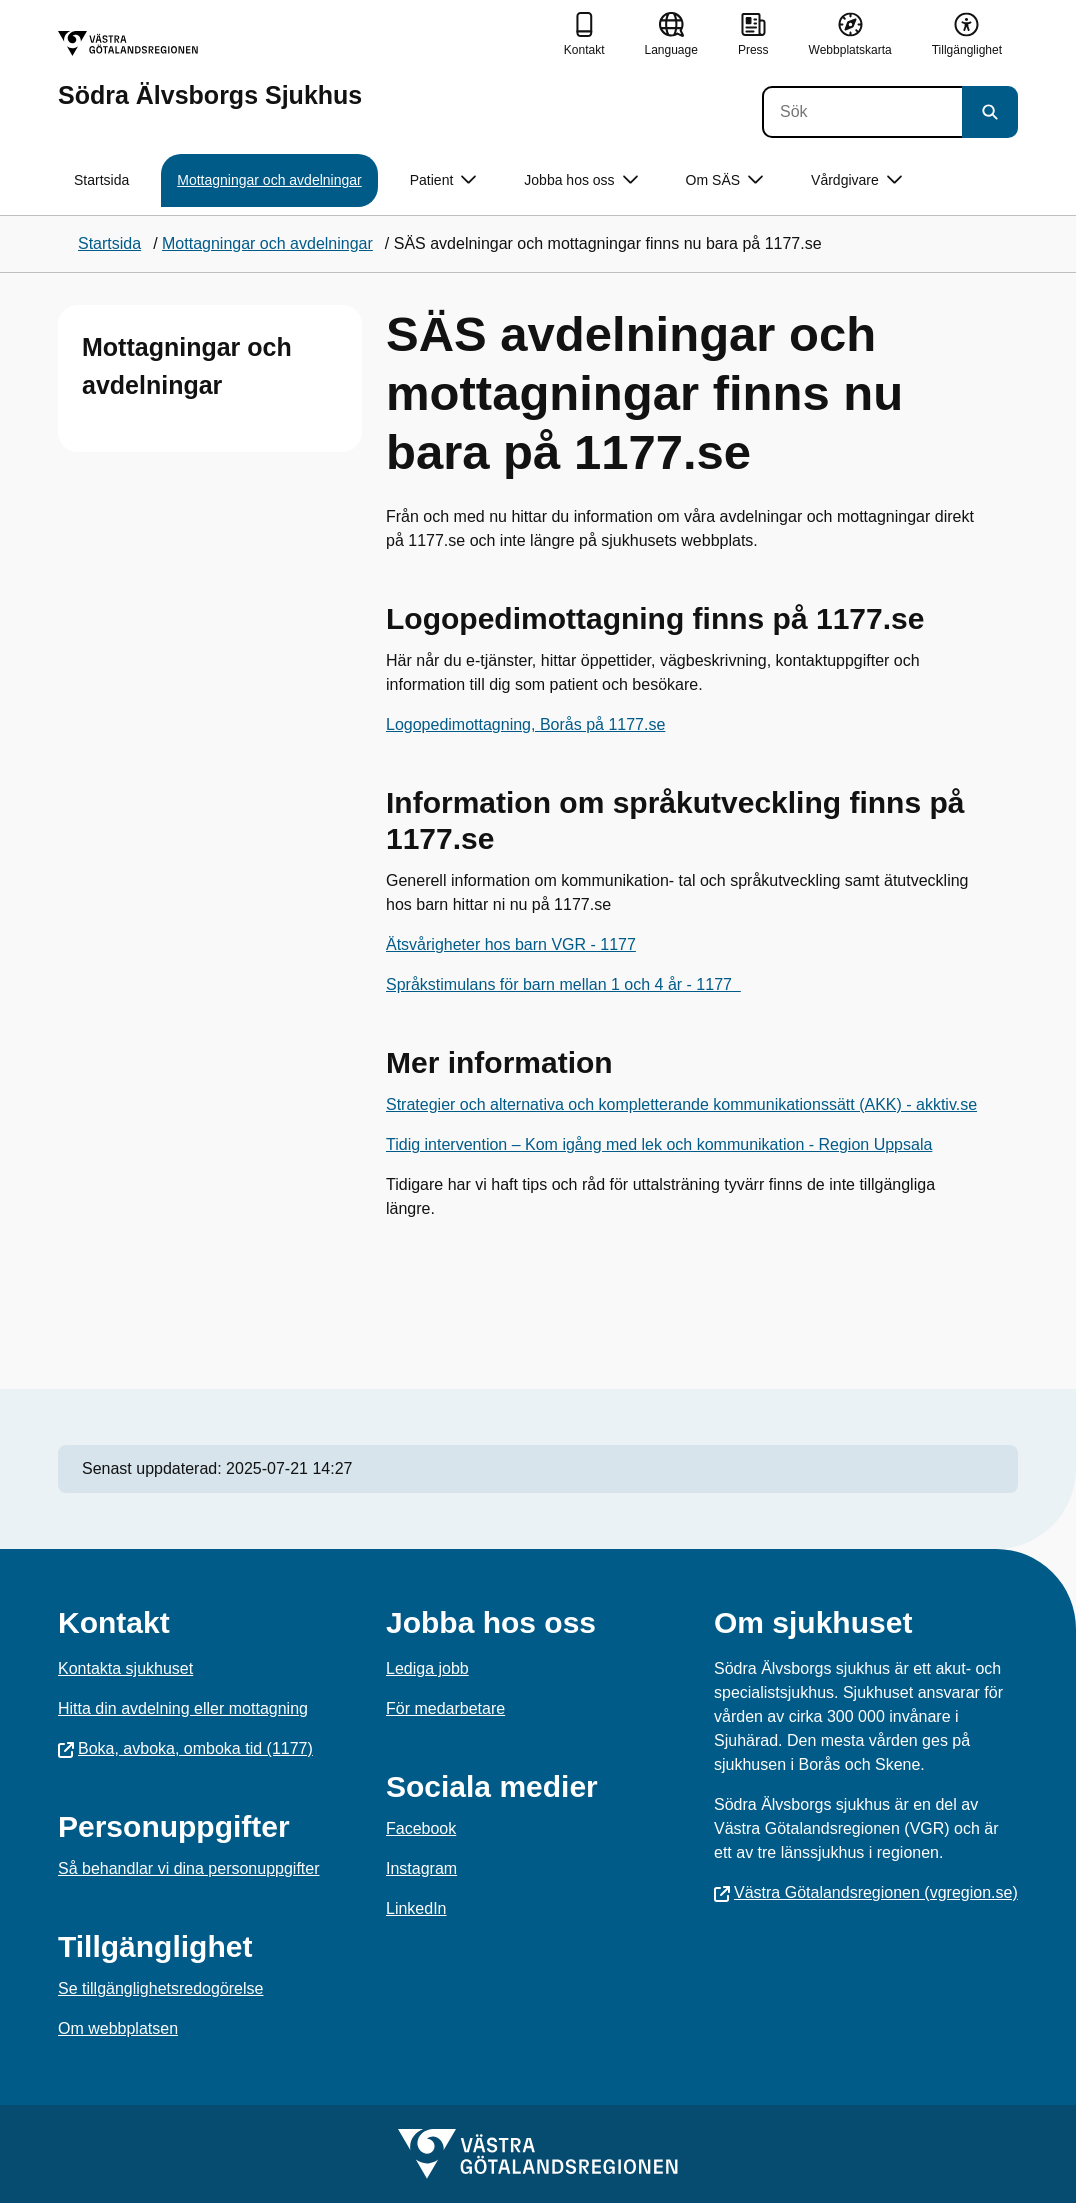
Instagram (421, 1868)
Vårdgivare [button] (856, 180)
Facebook (421, 1828)
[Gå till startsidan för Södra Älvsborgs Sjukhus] (210, 69)
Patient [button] (443, 180)
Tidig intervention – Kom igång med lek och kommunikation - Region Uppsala (659, 1144)
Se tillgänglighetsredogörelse (160, 1988)
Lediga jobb (427, 1668)
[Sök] (862, 112)
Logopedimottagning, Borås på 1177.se (525, 724)
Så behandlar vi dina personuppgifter (189, 1868)
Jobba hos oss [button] (580, 180)
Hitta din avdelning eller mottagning (183, 1708)
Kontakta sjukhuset (125, 1668)
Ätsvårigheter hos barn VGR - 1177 (511, 944)
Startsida (101, 180)
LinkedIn (416, 1908)
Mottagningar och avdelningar (269, 180)
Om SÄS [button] (724, 180)
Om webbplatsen (118, 2028)
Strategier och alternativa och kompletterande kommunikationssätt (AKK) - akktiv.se (681, 1104)
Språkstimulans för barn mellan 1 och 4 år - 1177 (563, 984)
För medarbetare (445, 1708)
